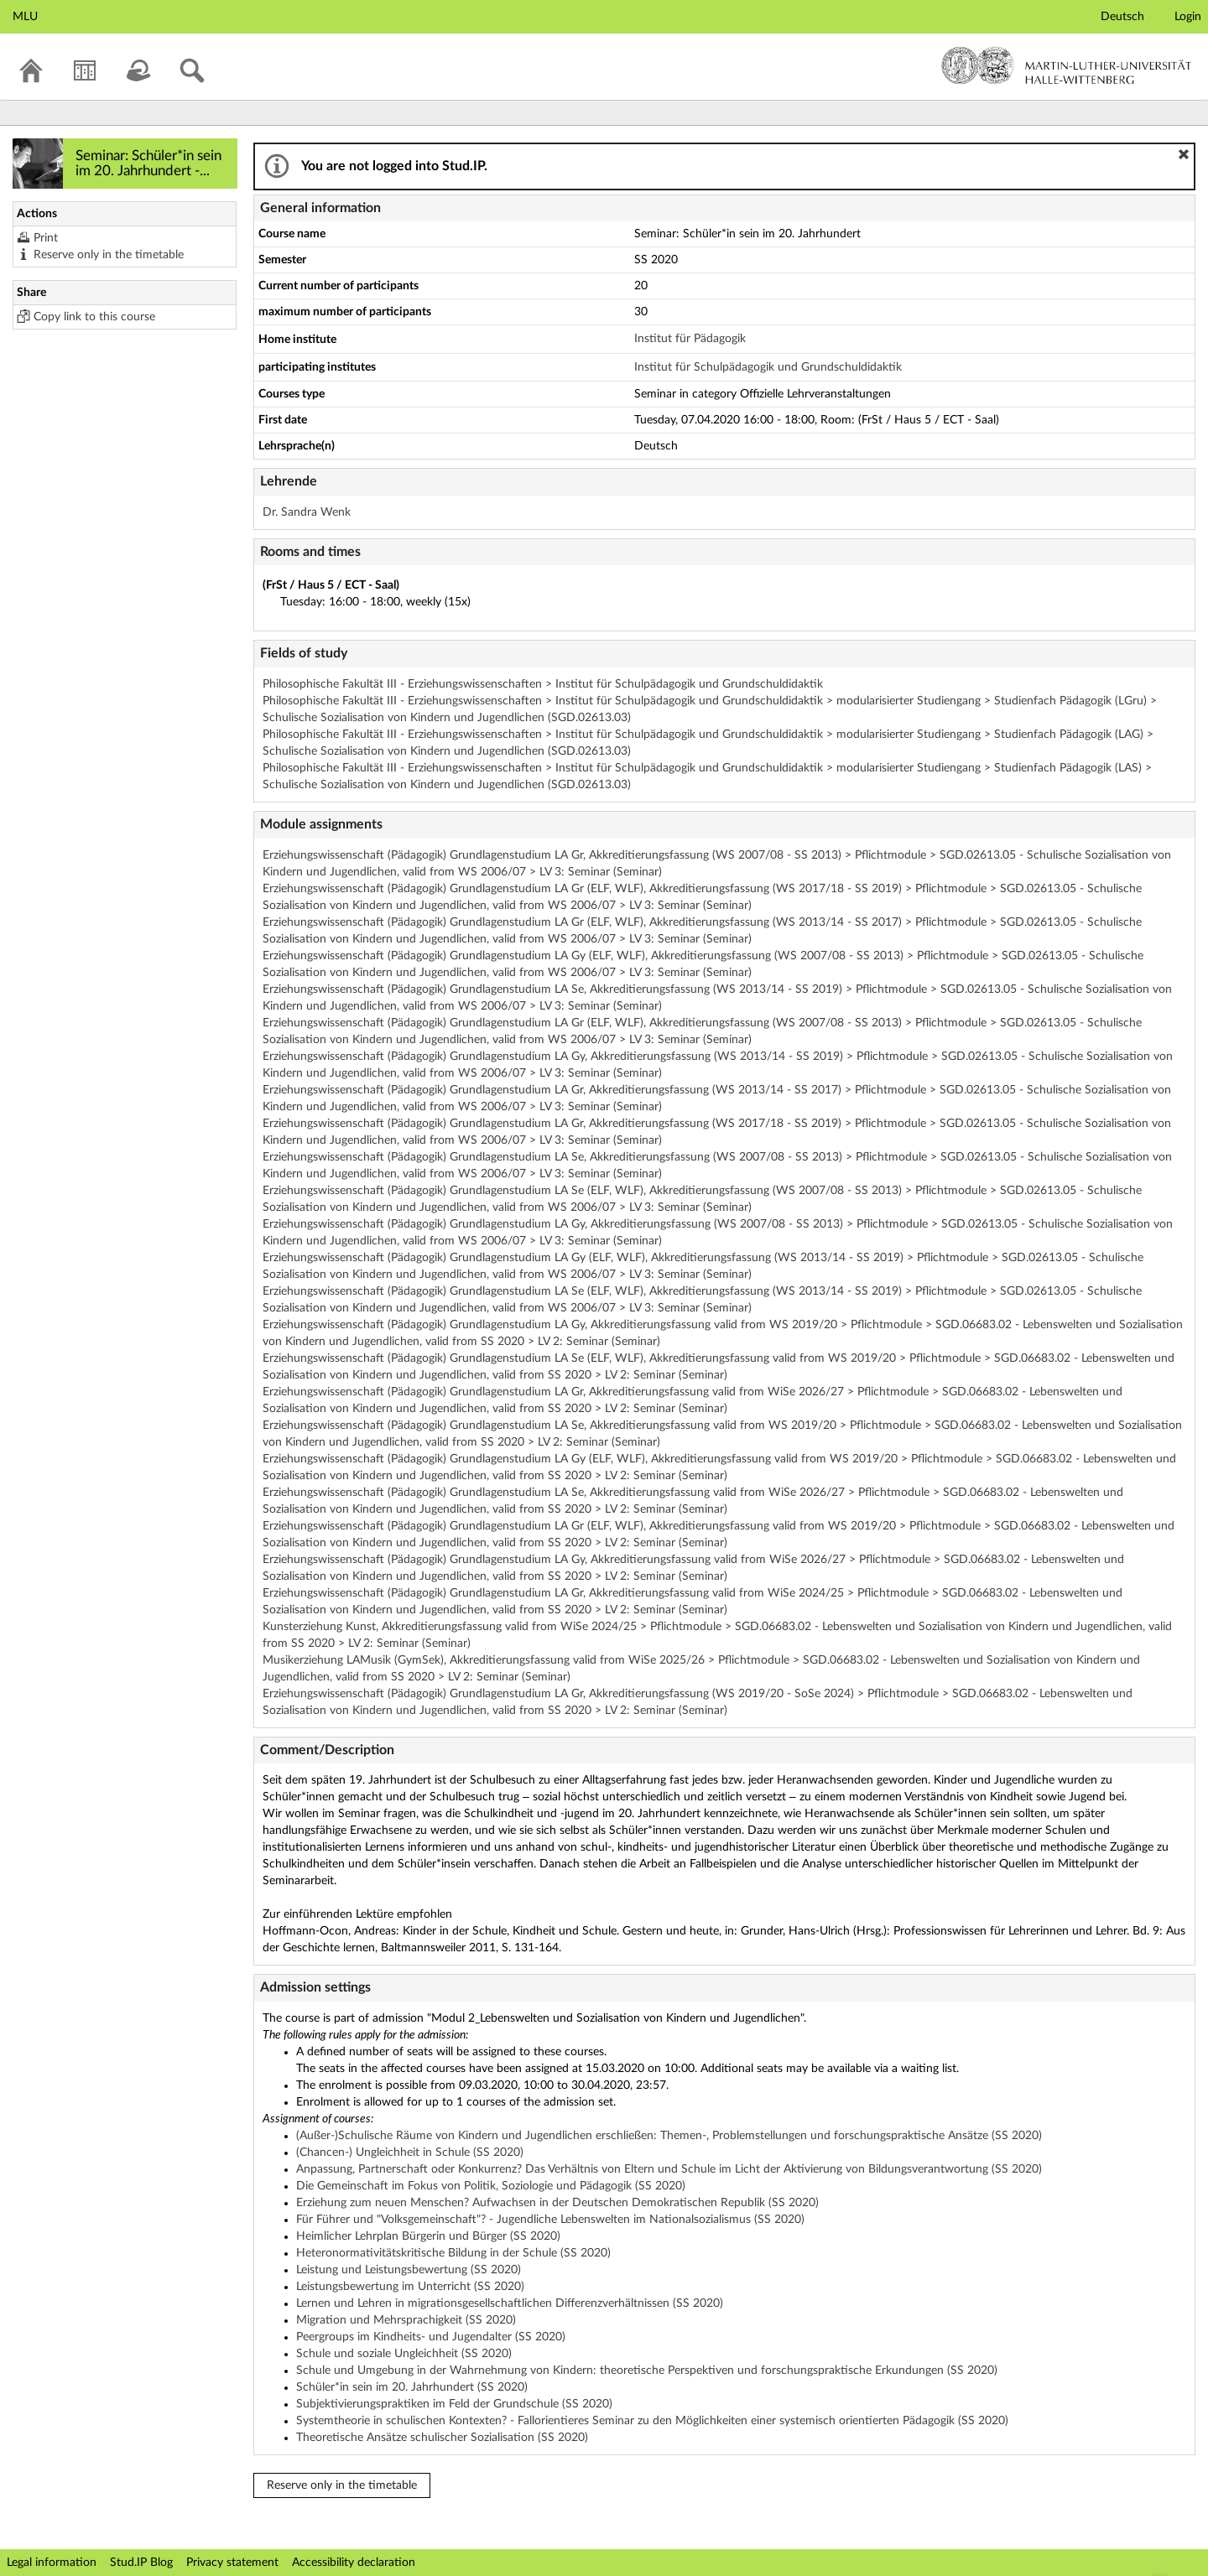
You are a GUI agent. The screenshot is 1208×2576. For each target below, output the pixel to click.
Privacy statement (232, 2562)
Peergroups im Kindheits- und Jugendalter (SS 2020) (430, 2337)
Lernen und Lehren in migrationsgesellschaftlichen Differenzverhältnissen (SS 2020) (509, 2303)
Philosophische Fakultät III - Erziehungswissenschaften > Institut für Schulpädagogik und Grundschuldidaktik (543, 684)
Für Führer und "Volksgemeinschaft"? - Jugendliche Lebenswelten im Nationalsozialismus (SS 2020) (550, 2219)
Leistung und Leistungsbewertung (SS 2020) (408, 2270)
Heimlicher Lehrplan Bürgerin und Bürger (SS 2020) (428, 2236)
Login (1187, 17)
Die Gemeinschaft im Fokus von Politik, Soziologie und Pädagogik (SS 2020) (490, 2186)
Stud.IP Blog (141, 2562)
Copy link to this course (94, 317)
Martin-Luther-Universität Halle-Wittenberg (1066, 65)
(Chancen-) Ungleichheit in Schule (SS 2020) (409, 2152)
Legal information (51, 2562)
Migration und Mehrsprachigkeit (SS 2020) (406, 2320)
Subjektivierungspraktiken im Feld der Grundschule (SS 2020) (454, 2404)
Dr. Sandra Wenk (307, 512)
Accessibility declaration (353, 2562)
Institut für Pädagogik (690, 339)
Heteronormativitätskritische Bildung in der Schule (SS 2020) (453, 2253)
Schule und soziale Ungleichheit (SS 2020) (404, 2354)
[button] (1183, 154)
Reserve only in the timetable (109, 255)
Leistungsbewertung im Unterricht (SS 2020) (410, 2287)
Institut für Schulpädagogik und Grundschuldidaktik (768, 367)
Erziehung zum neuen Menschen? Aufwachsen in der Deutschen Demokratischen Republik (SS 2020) (557, 2203)
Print (46, 238)
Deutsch (1122, 17)
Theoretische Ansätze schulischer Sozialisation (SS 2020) (442, 2438)
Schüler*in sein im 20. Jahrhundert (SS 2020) (412, 2387)
